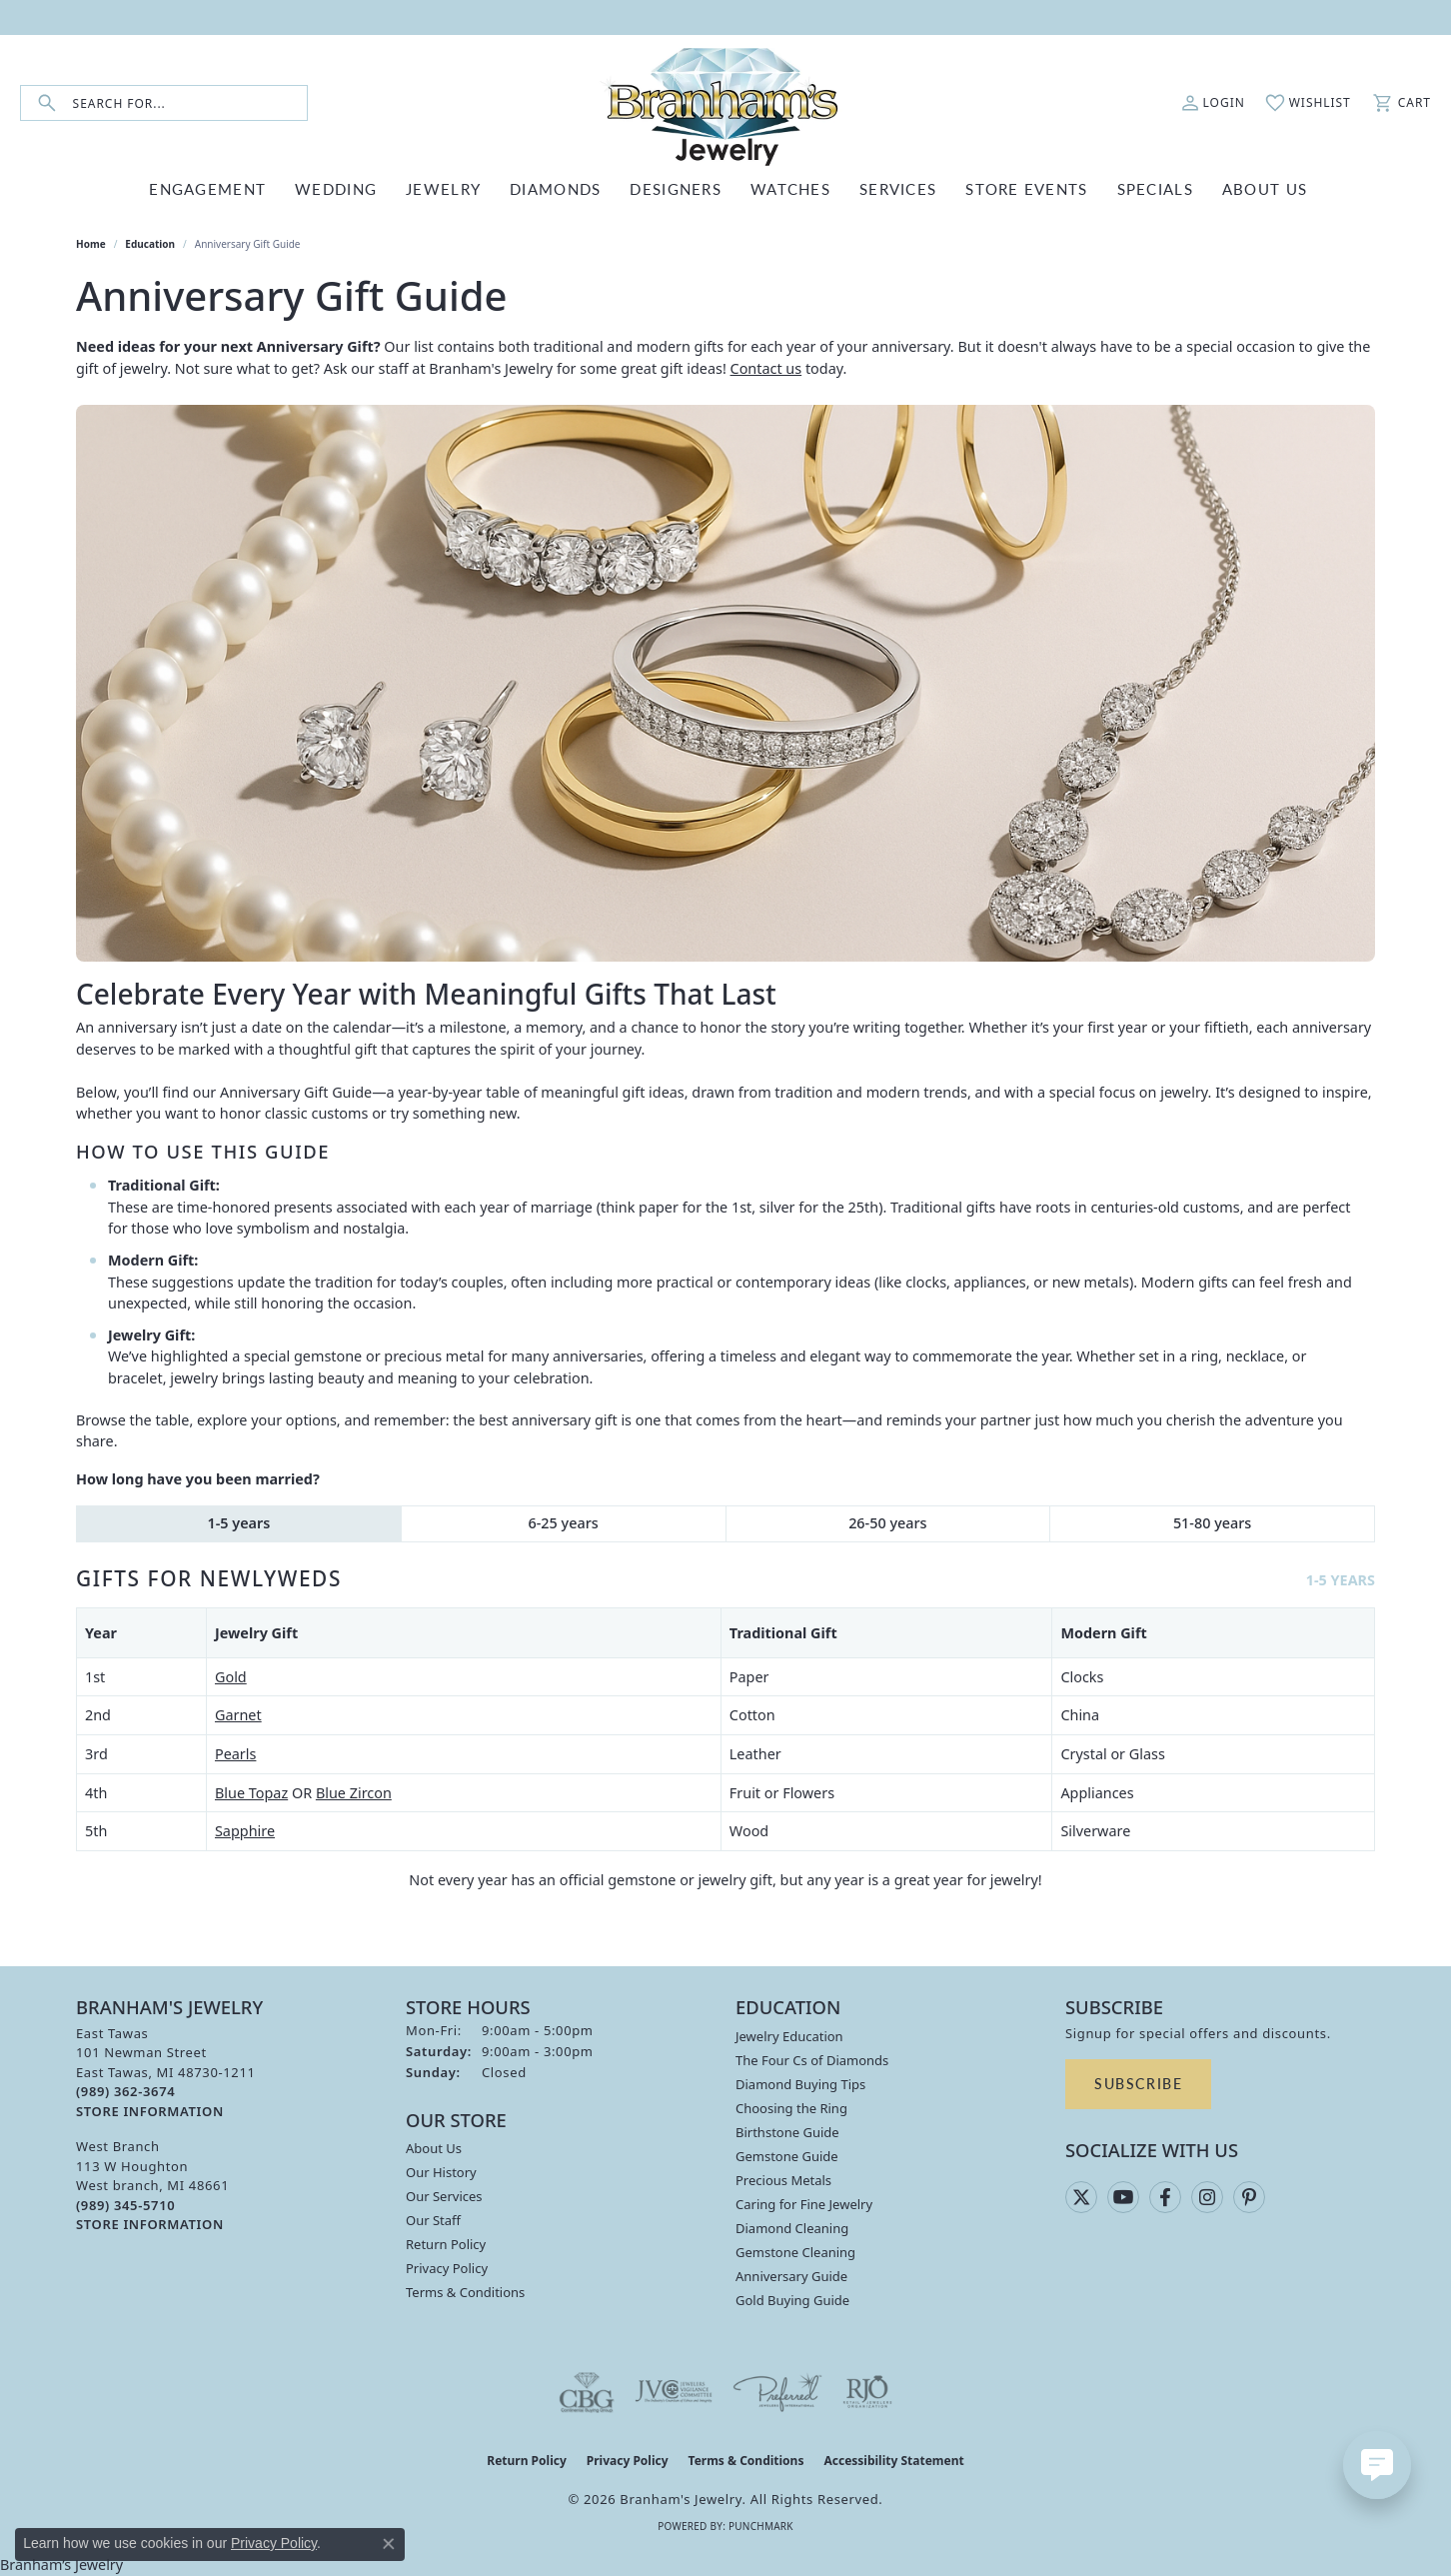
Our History (441, 2172)
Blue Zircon (354, 1792)
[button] (1213, 103)
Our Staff (433, 2220)
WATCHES (790, 188)
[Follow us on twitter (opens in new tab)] (1081, 2197)
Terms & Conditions (465, 2292)
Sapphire (245, 1830)
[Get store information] (150, 2111)
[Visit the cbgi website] (587, 2392)
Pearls (235, 1753)
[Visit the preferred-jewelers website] (777, 2392)
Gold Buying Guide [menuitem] (792, 2300)
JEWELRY (443, 188)
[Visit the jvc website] (674, 2392)
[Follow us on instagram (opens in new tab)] (1207, 2197)
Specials (1155, 188)
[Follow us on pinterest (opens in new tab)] (1249, 2197)
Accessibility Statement (893, 2460)
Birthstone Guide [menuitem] (787, 2132)
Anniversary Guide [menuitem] (791, 2276)
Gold (231, 1676)
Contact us (766, 368)
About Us (434, 2148)
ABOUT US (1264, 188)
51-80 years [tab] (1212, 1522)
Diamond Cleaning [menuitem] (791, 2228)
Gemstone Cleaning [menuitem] (795, 2252)
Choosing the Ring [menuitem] (791, 2108)
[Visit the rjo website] (867, 2392)
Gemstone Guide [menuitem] (786, 2156)
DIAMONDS (555, 188)
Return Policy (446, 2244)
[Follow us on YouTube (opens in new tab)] (1123, 2197)
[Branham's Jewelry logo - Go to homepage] (725, 103)
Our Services (444, 2196)
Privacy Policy (447, 2268)
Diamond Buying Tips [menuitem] (800, 2084)
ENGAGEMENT (207, 188)
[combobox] (190, 103)
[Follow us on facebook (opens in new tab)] (1165, 2197)
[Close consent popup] (389, 2544)
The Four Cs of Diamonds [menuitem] (811, 2060)
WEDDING (336, 188)
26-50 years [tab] (887, 1522)
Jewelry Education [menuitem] (789, 2036)
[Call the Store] (125, 2091)
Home (91, 244)
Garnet (238, 1714)
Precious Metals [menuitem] (783, 2180)
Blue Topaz (251, 1792)
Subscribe (1138, 2083)
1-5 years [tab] (238, 1522)
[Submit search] (47, 103)
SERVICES (897, 188)
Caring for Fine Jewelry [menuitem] (803, 2204)
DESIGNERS (676, 188)
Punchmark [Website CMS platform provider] (760, 2526)
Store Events (1026, 188)
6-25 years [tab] (564, 1522)
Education (150, 244)
